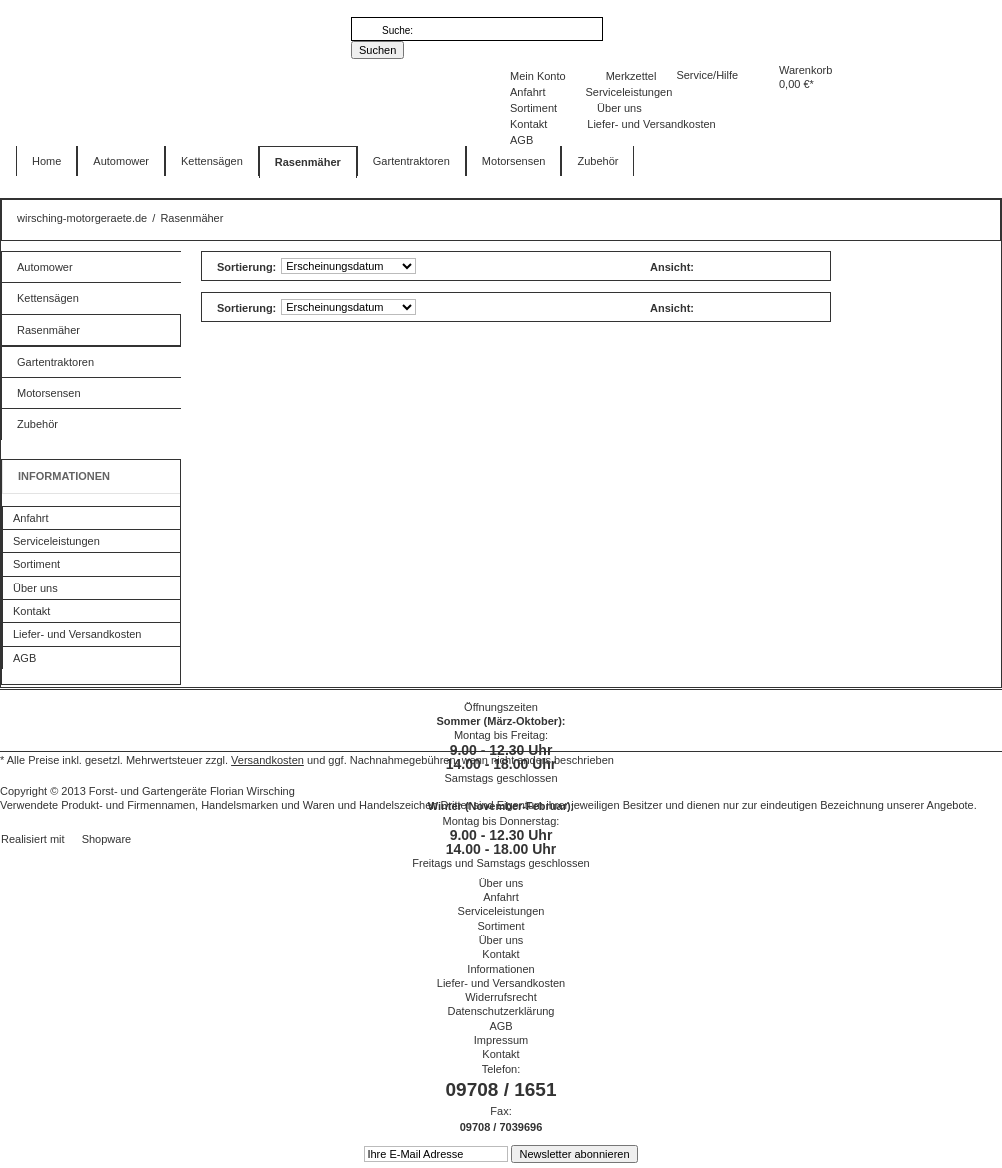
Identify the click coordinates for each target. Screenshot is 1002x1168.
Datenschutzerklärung (500, 1011)
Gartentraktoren (55, 362)
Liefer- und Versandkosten (651, 124)
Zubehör (37, 424)
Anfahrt (527, 92)
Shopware (107, 839)
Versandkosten (267, 760)
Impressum (501, 1040)
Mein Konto (538, 76)
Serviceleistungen (628, 92)
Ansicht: (672, 267)
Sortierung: (246, 267)
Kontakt (528, 124)
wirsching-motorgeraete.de (122, 109)
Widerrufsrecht (501, 997)
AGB (521, 140)
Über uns (619, 108)
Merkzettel (631, 76)
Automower (45, 267)
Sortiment (533, 108)
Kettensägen (48, 298)
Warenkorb (740, 86)
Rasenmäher (48, 330)
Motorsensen (49, 393)
